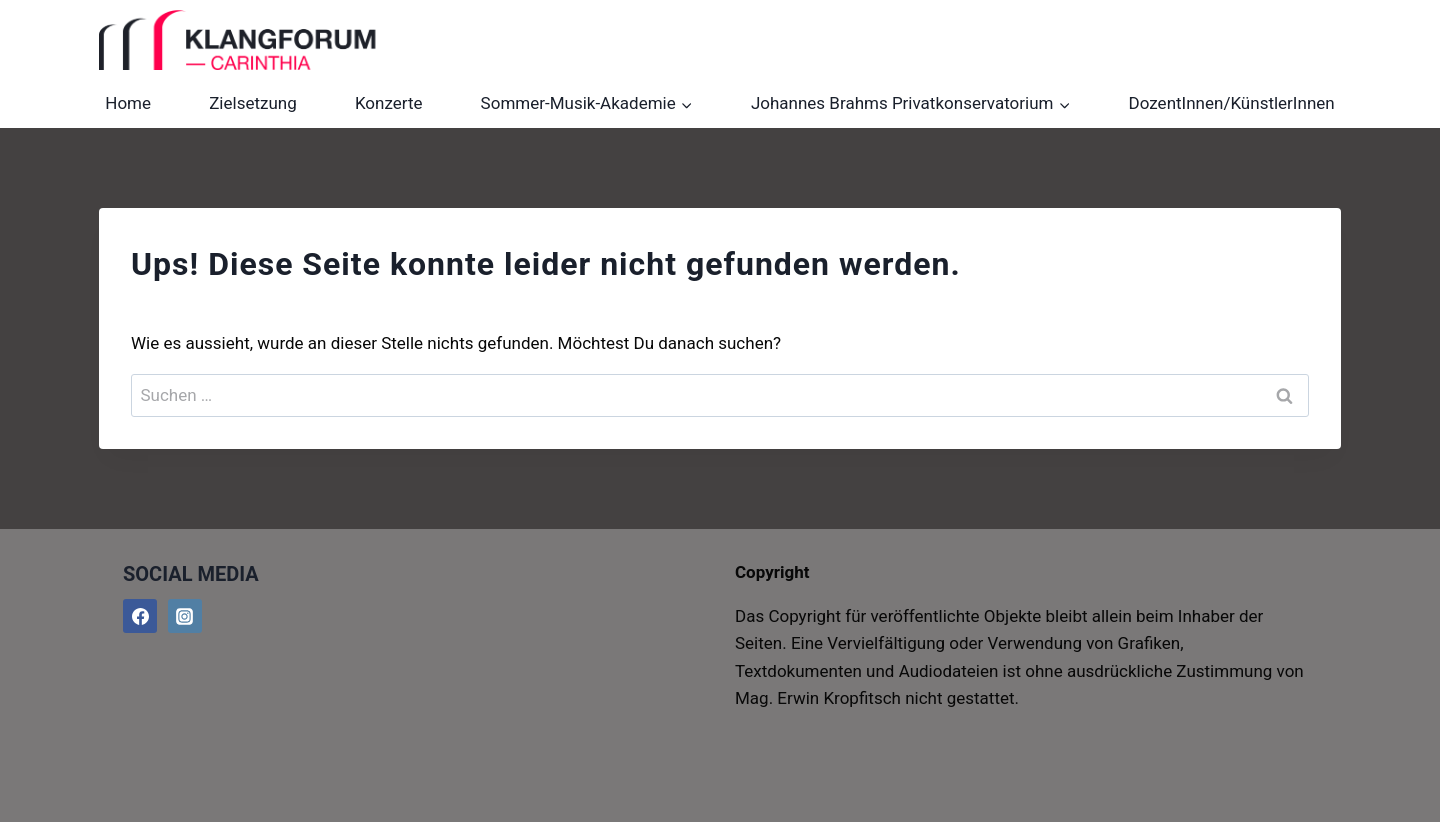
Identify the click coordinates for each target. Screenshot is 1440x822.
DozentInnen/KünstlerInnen (1232, 103)
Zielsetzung (253, 103)
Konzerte (389, 103)
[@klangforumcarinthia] (185, 616)
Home (128, 103)
